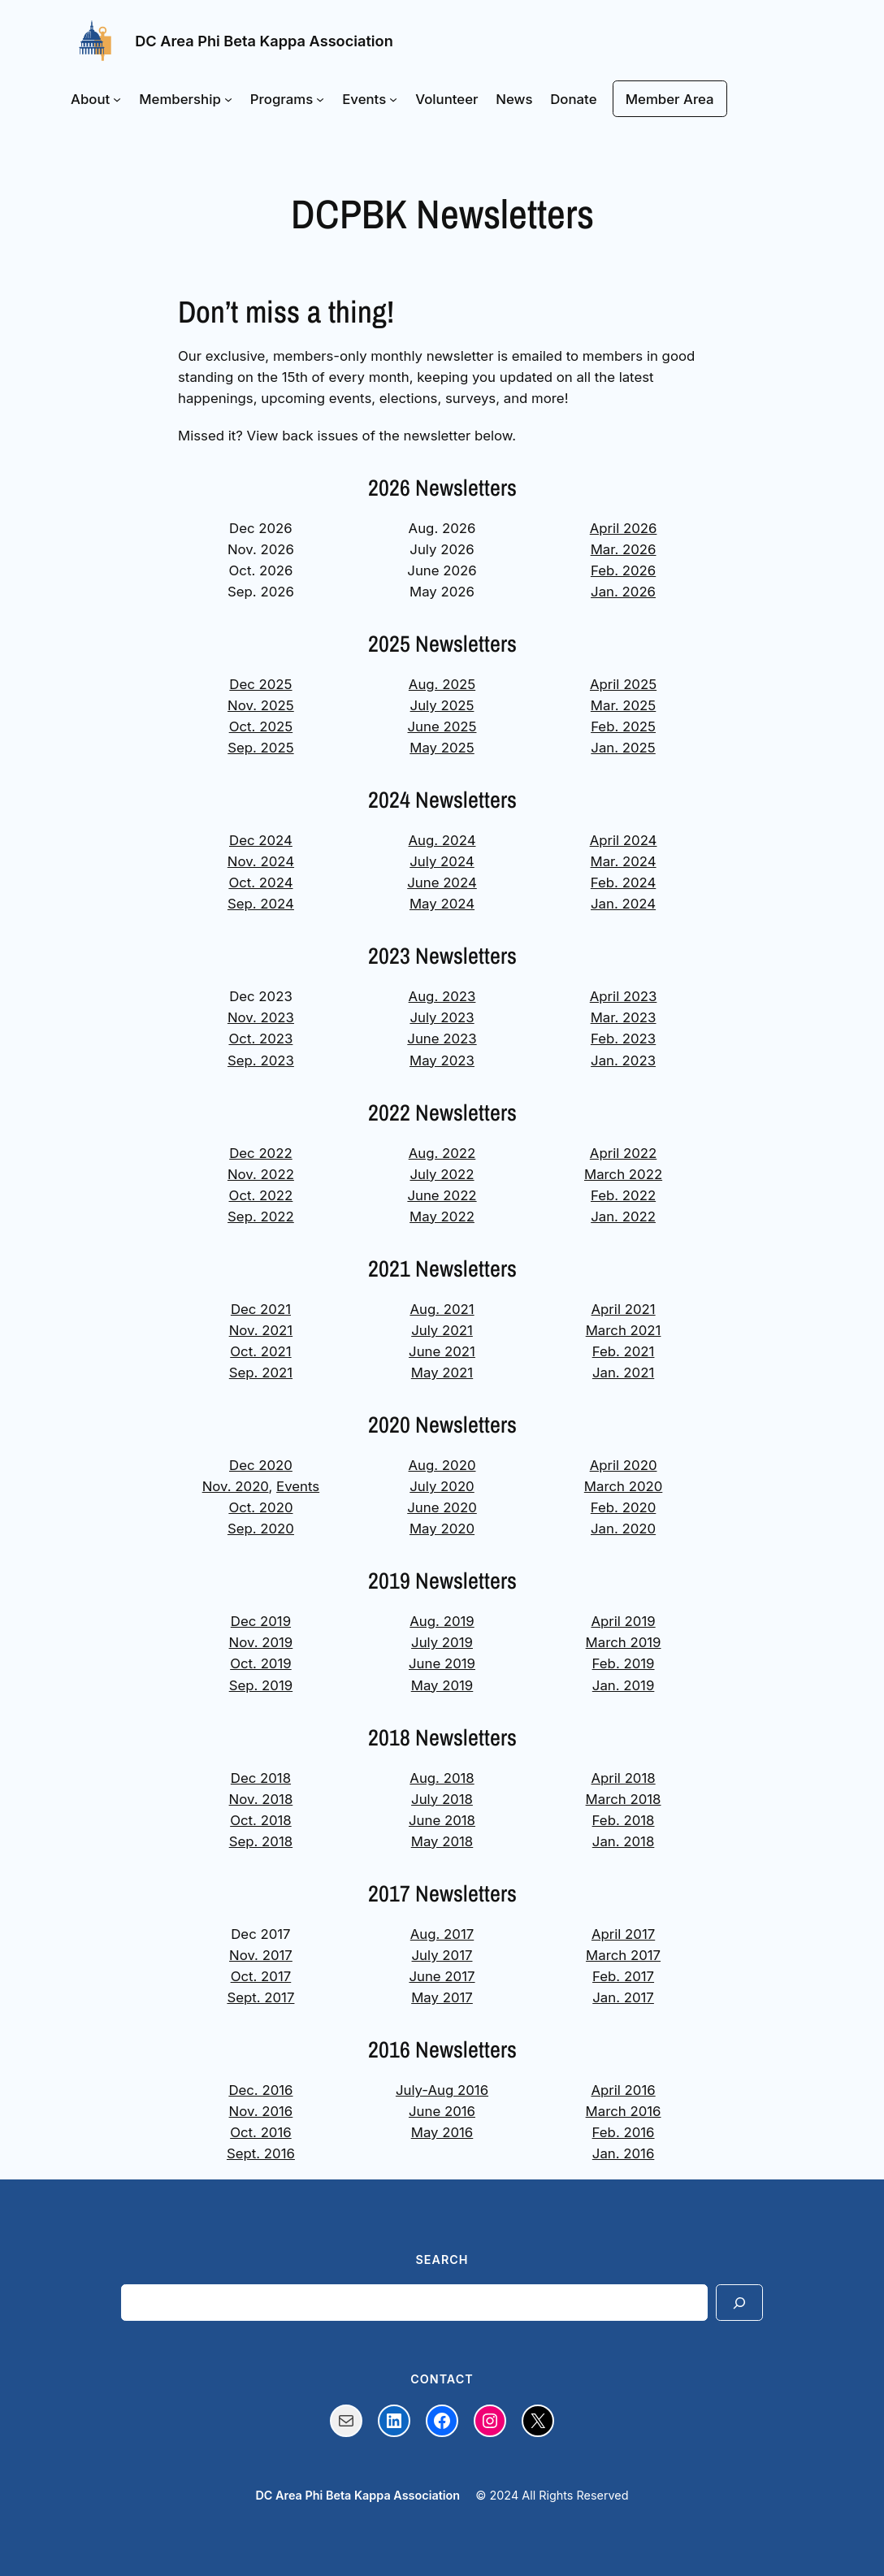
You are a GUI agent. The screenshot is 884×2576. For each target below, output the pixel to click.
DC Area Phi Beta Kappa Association (264, 41)
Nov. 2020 (235, 1486)
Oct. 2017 (261, 1976)
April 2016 (623, 2090)
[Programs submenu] (320, 99)
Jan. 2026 (623, 591)
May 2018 (442, 1841)
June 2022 (441, 1195)
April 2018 (623, 1778)
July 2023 (442, 1017)
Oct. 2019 (261, 1663)
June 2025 (442, 726)
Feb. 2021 (623, 1351)
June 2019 (442, 1663)
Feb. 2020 (623, 1507)
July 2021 (442, 1330)
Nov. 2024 (261, 861)
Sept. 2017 (260, 1997)
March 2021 (623, 1330)
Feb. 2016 (623, 2132)
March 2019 (623, 1642)
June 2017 (441, 1976)
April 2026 (623, 528)
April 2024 (623, 840)
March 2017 (623, 1955)
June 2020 (442, 1507)
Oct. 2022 (261, 1195)
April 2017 (623, 1934)
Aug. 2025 (442, 684)
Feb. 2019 (623, 1663)
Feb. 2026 (623, 570)
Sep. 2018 (260, 1841)
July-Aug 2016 (442, 2090)
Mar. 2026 (623, 549)
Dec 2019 (261, 1621)
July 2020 (442, 1486)
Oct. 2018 (261, 1820)
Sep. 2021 (260, 1372)
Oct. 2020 (260, 1507)
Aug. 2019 (442, 1621)
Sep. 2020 (261, 1528)
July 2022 (442, 1174)
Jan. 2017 (623, 1997)
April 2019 (623, 1621)
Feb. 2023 (623, 1038)
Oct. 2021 (260, 1351)
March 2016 (623, 2111)
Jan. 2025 (623, 747)
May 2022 (442, 1216)
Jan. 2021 (623, 1372)
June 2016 (442, 2111)
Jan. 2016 (623, 2153)
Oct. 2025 (260, 726)
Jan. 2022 (623, 1216)
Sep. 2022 (261, 1216)
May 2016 (442, 2132)
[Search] (739, 2302)
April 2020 (623, 1465)
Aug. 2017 (442, 1934)
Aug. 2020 (442, 1465)
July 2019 (442, 1642)
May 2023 (442, 1060)
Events (297, 1486)
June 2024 (442, 882)
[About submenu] (117, 99)
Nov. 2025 (261, 705)
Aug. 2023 (442, 996)
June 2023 (441, 1038)
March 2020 (623, 1486)
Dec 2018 (261, 1778)
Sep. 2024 (261, 904)
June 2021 (442, 1351)
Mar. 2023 (623, 1017)
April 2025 (623, 684)
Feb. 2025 (623, 726)
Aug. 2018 (442, 1778)
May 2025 (442, 747)
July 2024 (442, 861)
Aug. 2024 (442, 840)
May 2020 (442, 1528)
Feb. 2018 (623, 1820)
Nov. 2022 (261, 1174)
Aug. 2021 (442, 1309)
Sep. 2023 (261, 1060)
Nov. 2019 (261, 1642)
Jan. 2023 (623, 1060)
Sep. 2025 (260, 747)
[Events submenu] (393, 99)
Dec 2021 (261, 1309)
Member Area (670, 99)
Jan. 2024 (623, 904)
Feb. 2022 (623, 1195)
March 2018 (623, 1799)
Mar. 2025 (623, 705)
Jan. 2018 (623, 1841)
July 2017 (442, 1955)
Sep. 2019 (260, 1685)
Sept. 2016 (261, 2153)
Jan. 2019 (623, 1685)
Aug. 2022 (442, 1153)
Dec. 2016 (260, 2090)
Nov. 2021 (261, 1330)
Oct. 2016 (261, 2132)
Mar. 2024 (623, 861)
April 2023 (623, 996)
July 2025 (442, 705)
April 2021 (624, 1309)
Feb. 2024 (623, 882)
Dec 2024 (260, 840)
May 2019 (442, 1685)
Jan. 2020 (623, 1528)
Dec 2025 (260, 684)
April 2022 (623, 1153)
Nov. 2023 (261, 1017)
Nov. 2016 (261, 2111)
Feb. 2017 (623, 1976)
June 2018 (442, 1820)
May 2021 (442, 1372)
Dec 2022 (260, 1153)
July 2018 (442, 1799)
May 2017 (442, 1997)
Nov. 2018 (261, 1799)
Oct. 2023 (260, 1038)
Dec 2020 (260, 1465)
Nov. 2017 (260, 1955)
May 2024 (442, 904)
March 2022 (623, 1174)
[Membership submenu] (228, 99)
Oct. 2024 (260, 882)
